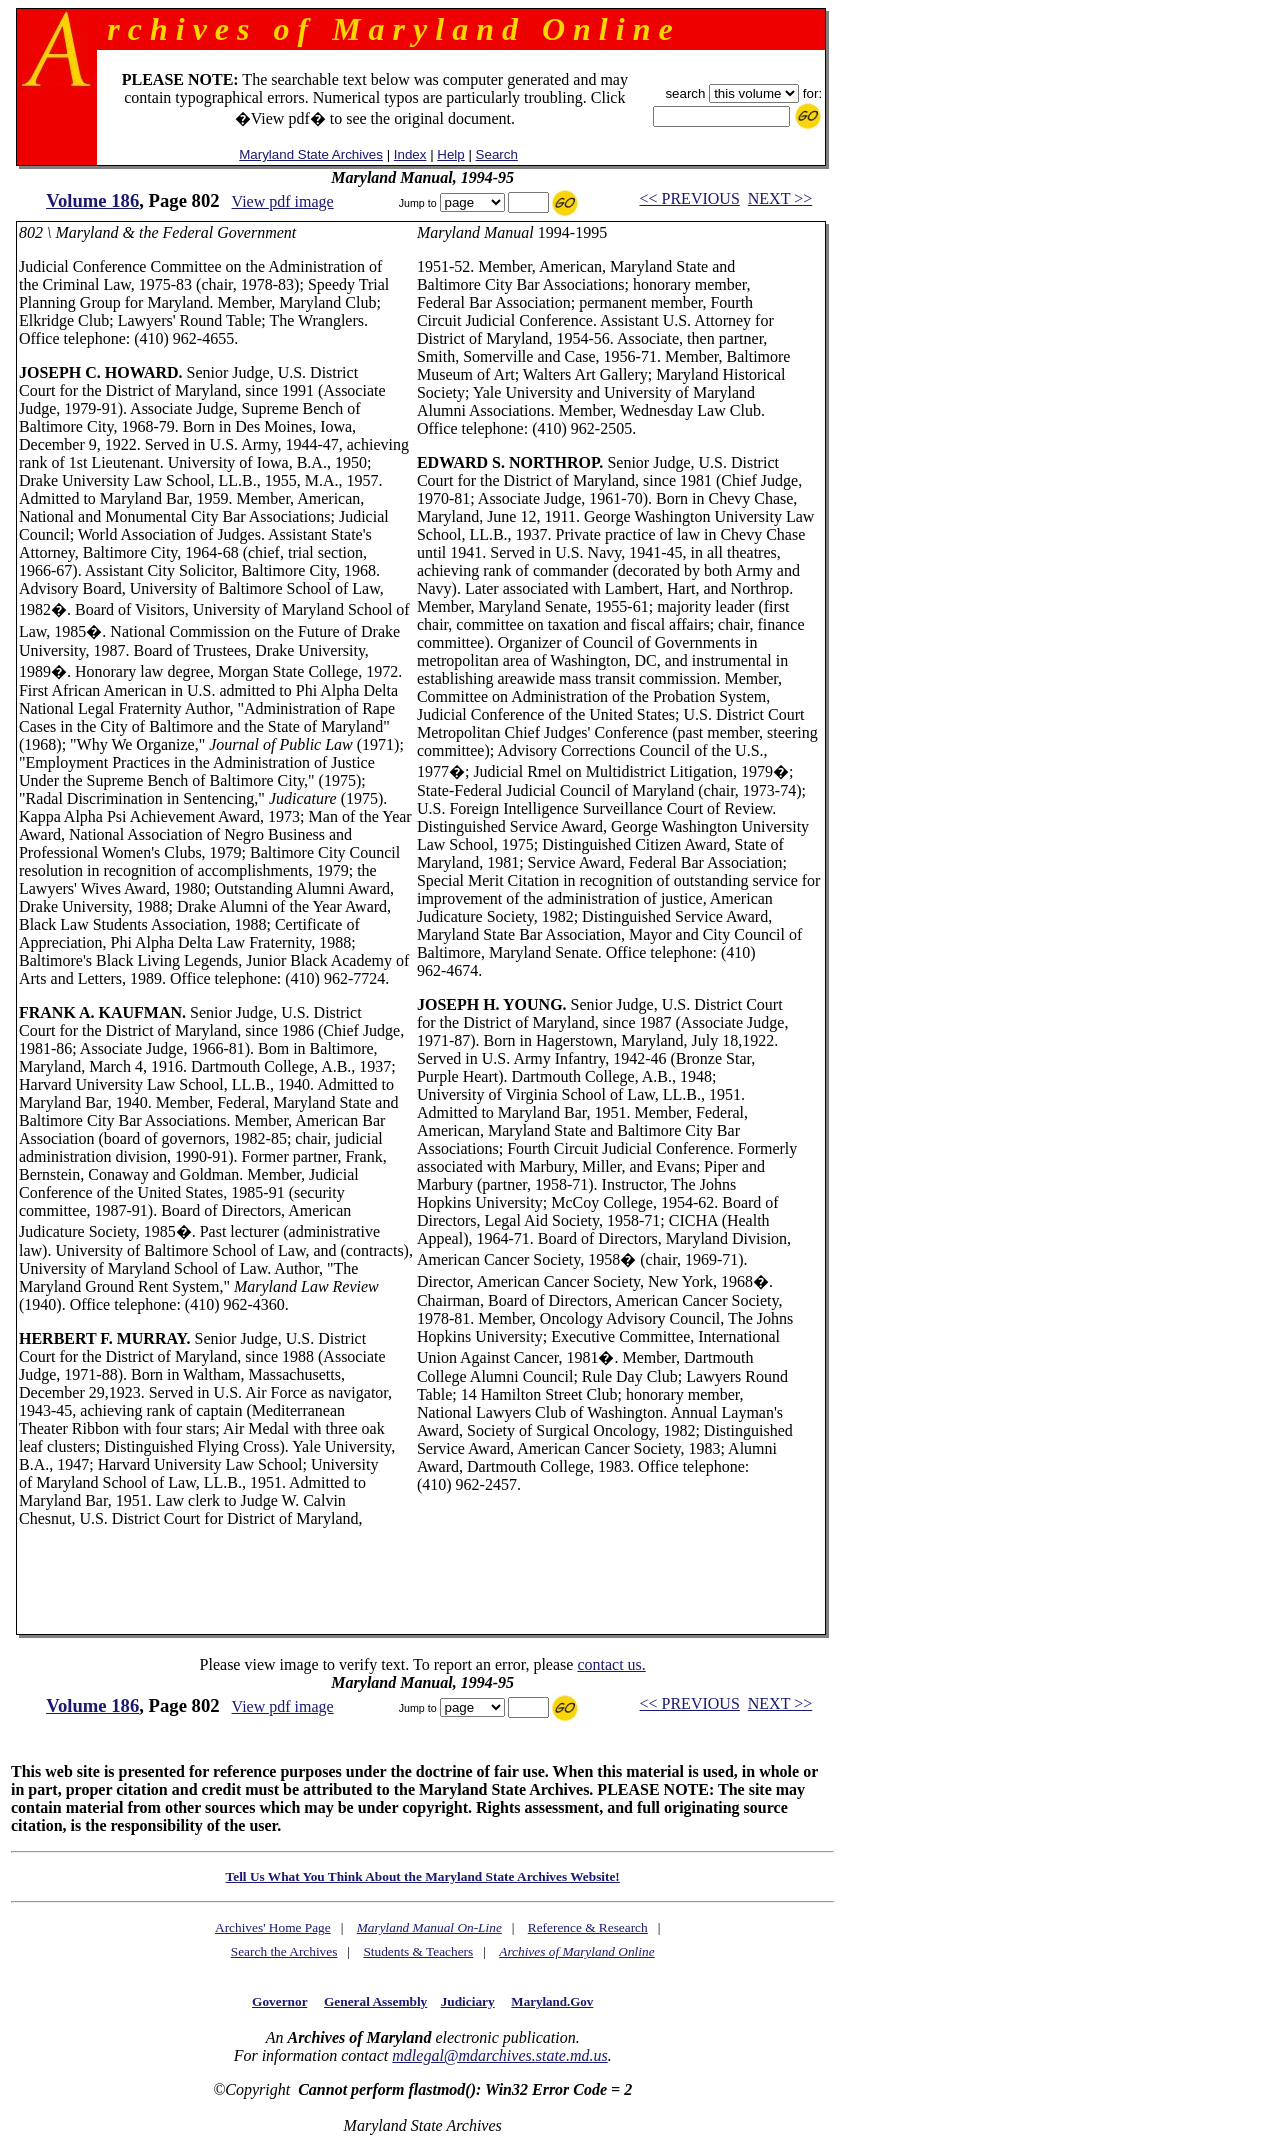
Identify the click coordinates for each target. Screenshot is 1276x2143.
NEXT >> (780, 198)
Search (497, 154)
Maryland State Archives (311, 154)
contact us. (611, 1664)
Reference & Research (588, 1927)
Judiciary (468, 2001)
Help (450, 154)
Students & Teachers (418, 1951)
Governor (279, 2001)
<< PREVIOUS (690, 198)
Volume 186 (92, 200)
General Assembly (375, 2001)
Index (410, 154)
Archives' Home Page (273, 1927)
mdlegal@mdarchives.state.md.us (499, 2055)
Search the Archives (284, 1951)
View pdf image (283, 201)
